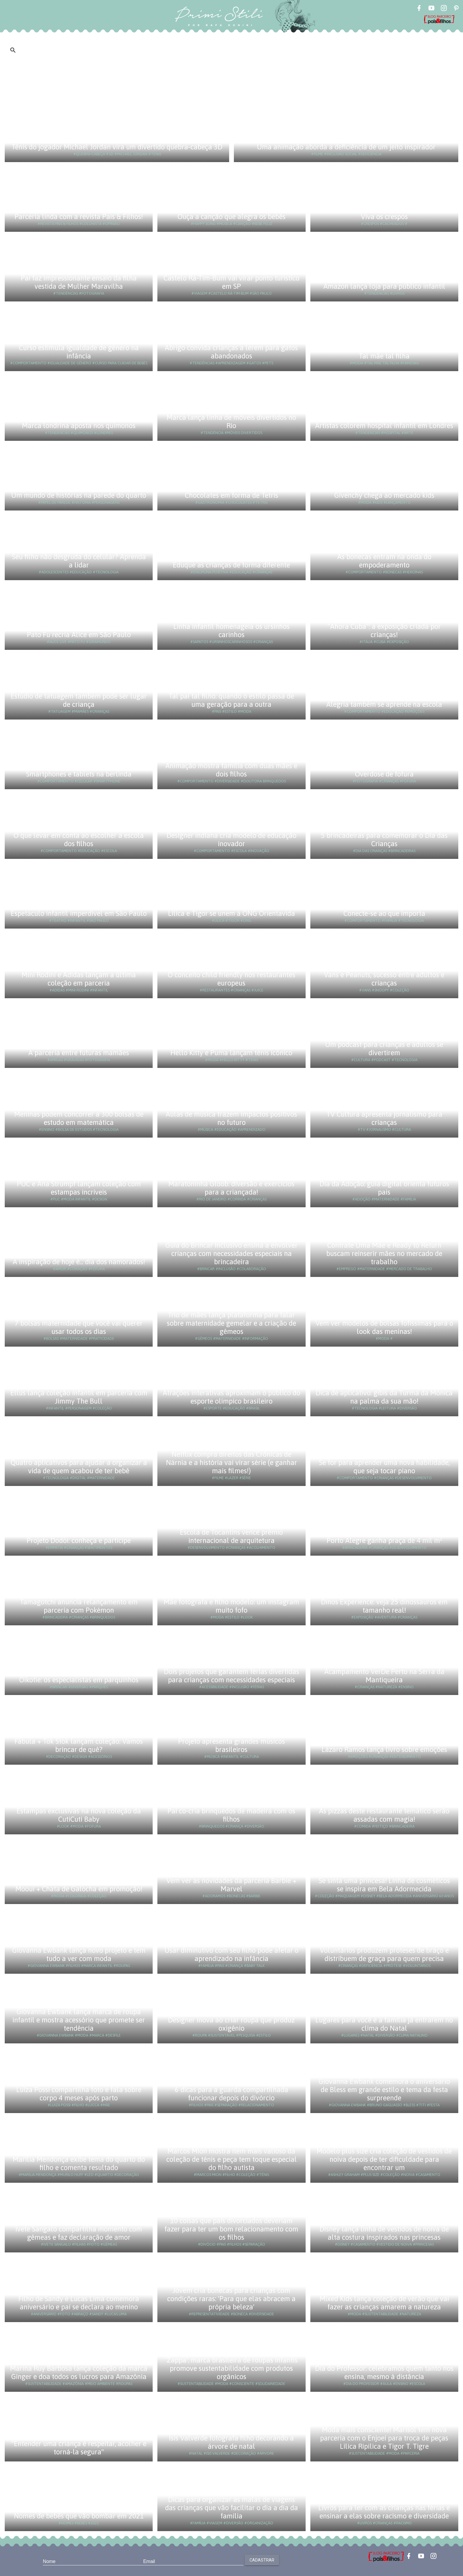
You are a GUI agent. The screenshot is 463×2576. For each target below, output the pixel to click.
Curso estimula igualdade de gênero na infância (79, 352)
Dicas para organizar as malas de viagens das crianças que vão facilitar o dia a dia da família (231, 2507)
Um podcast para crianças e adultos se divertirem (384, 1048)
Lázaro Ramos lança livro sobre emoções (384, 1749)
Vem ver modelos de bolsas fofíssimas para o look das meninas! (384, 1327)
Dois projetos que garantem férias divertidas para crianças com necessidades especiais (231, 1676)
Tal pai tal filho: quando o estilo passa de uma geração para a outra (231, 700)
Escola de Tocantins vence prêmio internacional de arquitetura (231, 1536)
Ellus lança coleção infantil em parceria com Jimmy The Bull (78, 1397)
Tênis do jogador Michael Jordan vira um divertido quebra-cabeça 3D (117, 147)
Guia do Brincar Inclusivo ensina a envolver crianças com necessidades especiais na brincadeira (231, 1253)
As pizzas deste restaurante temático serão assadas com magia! (384, 1815)
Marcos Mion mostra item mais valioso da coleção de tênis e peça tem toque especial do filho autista (231, 2159)
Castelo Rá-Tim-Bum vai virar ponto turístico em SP (231, 282)
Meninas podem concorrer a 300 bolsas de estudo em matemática (79, 1118)
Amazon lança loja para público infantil (384, 286)
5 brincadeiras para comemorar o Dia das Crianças (384, 839)
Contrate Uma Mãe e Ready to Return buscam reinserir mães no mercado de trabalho (384, 1253)
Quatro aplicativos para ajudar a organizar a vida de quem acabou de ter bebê (79, 1467)
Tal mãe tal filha (384, 356)
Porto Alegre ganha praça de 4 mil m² (384, 1540)
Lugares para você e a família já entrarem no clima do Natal (384, 2024)
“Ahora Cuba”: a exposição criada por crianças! (384, 630)
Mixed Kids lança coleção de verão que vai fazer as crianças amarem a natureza (384, 2303)
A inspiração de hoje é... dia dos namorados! (79, 1262)
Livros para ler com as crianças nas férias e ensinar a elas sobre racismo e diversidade (384, 2512)
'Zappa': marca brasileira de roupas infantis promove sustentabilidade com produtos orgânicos (231, 2368)
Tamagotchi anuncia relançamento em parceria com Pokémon (79, 1606)
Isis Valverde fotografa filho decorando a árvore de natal (231, 2442)
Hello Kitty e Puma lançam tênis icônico (231, 1053)
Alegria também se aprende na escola (384, 704)
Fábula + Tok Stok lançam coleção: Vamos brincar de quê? (78, 1745)
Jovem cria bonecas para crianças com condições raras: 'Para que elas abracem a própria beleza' (231, 2298)
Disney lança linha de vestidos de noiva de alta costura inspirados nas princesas (384, 2233)
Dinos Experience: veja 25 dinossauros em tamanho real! (384, 1606)
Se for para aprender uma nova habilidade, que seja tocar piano (384, 1467)
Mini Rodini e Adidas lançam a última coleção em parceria (79, 979)
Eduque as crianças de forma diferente (231, 565)
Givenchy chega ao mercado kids (384, 495)
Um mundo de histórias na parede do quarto (78, 495)
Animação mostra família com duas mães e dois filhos (231, 770)
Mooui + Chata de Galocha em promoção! (78, 1889)
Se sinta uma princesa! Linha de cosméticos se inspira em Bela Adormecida (384, 1885)
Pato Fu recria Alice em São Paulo (79, 635)
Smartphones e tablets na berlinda (78, 774)
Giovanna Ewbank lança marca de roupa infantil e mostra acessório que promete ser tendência (78, 2020)
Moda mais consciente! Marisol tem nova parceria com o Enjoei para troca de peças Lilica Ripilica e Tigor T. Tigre (384, 2438)
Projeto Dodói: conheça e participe (79, 1540)
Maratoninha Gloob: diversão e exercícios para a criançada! (231, 1188)
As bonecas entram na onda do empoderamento (384, 561)
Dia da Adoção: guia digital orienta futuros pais (384, 1188)
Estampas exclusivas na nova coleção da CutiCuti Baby (79, 1815)
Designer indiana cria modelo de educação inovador (231, 839)
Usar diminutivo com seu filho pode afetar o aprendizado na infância (231, 1954)
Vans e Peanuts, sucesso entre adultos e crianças (384, 979)
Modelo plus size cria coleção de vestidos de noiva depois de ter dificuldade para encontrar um (384, 2159)
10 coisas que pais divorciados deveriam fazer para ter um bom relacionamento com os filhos (231, 2229)
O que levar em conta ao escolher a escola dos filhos (79, 839)
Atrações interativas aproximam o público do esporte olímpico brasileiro (231, 1397)
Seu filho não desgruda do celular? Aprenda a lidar (79, 561)
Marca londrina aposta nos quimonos (79, 426)
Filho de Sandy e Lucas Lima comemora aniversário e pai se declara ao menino (78, 2303)
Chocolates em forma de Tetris (231, 495)
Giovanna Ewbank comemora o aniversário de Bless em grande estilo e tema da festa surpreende (384, 2089)
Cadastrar (262, 2560)
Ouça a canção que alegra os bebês (231, 217)
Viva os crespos (384, 217)
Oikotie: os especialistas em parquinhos (78, 1680)
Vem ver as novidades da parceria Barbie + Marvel (231, 1885)
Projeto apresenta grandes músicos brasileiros (231, 1745)
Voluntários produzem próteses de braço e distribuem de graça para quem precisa (384, 1954)
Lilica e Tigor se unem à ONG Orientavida (231, 913)
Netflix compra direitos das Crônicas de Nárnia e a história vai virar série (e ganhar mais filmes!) (231, 1462)
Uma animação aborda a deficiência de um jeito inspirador (346, 147)
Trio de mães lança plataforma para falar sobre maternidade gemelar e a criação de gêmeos (231, 1323)
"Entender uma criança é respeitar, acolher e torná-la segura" (78, 2448)
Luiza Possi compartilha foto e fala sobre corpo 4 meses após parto (78, 2094)
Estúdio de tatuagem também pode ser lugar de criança (79, 700)
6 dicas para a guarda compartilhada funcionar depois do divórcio (231, 2094)
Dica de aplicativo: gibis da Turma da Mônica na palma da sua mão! (384, 1397)
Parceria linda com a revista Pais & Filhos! (78, 217)
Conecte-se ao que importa (384, 913)
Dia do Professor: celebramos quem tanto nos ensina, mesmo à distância (384, 2372)
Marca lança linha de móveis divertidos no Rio (231, 421)
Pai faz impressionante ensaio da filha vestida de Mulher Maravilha (79, 282)
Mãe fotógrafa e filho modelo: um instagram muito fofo (231, 1606)
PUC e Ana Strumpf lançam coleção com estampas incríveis (79, 1188)
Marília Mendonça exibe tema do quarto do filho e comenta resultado (79, 2163)
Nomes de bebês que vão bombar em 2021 (79, 2516)
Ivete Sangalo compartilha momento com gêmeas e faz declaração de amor (78, 2233)
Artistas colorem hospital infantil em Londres (384, 426)
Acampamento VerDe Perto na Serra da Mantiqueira (384, 1676)
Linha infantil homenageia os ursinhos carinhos (231, 630)
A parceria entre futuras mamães (78, 1053)
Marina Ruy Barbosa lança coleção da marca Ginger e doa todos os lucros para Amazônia (78, 2372)
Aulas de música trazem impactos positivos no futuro (231, 1118)
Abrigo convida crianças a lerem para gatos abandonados (231, 352)
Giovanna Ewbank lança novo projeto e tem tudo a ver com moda (79, 1954)
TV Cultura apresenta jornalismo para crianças (384, 1118)
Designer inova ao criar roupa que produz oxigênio (231, 2024)
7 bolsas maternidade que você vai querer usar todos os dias (79, 1327)
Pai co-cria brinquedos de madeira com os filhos (231, 1815)
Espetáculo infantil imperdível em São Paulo (79, 913)
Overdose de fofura (384, 774)
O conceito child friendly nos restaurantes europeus (231, 979)
